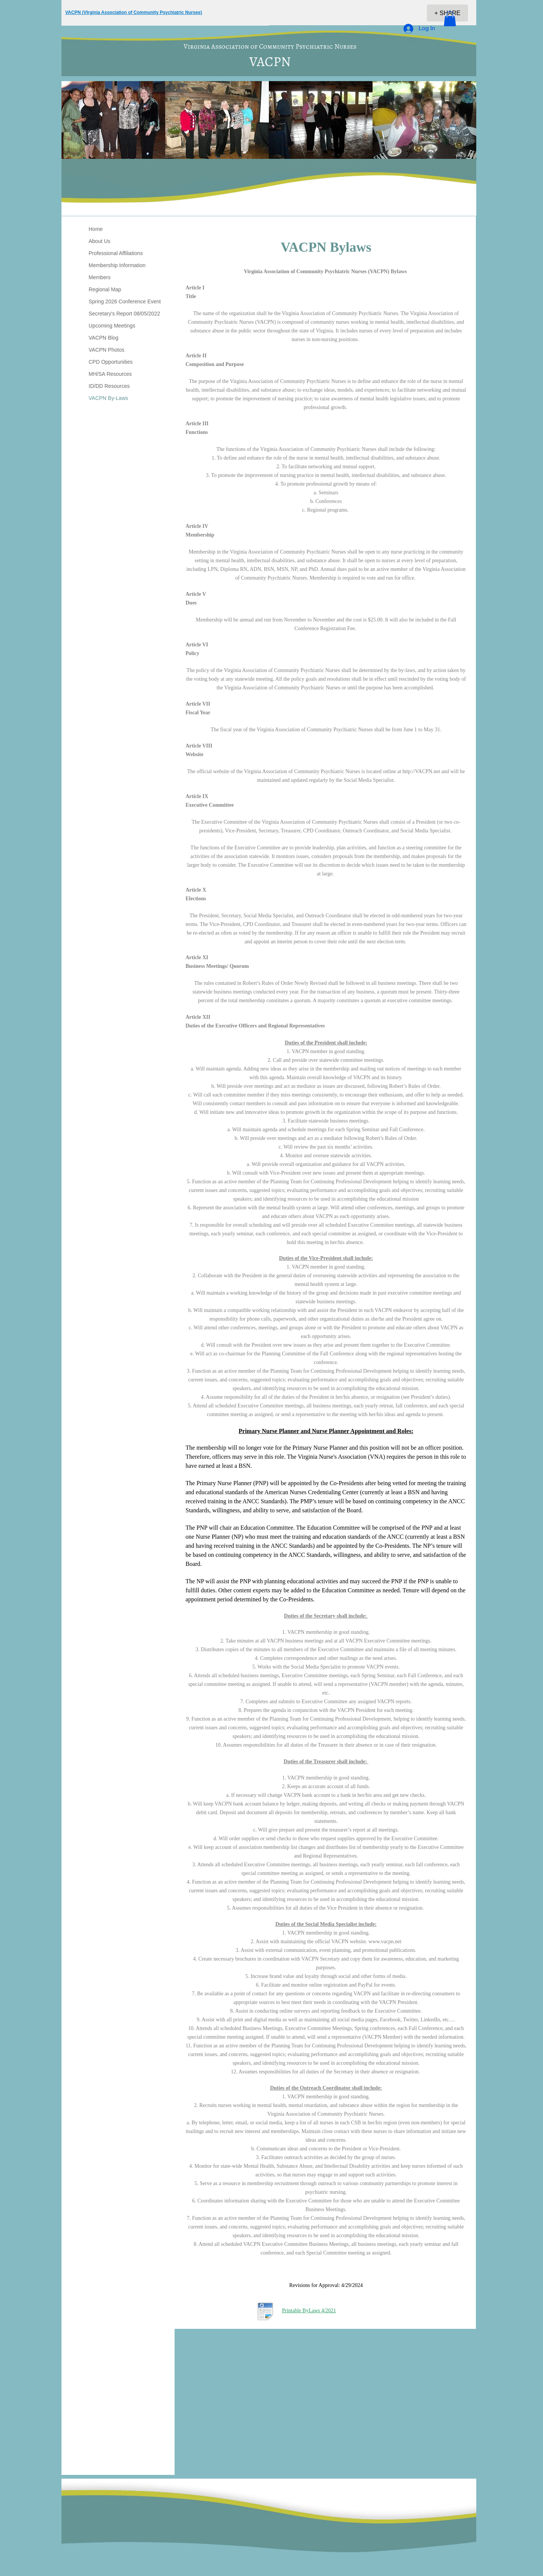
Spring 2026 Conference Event (125, 301)
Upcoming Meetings (112, 326)
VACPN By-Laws (108, 398)
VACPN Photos (106, 350)
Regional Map (105, 289)
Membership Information (117, 265)
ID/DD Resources (109, 386)
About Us (99, 241)
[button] (449, 18)
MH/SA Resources (110, 374)
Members (99, 277)
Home (96, 229)
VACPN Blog (103, 338)
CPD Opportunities (111, 362)
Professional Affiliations (116, 253)
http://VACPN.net (421, 771)
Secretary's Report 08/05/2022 (124, 314)
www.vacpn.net (384, 1941)
